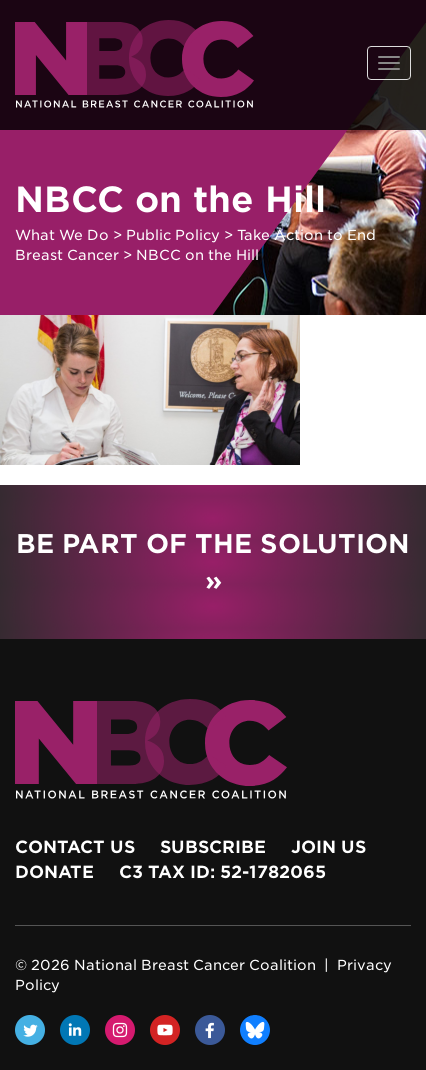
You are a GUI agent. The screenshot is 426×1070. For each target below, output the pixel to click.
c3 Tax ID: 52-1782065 (222, 872)
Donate (54, 872)
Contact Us (75, 847)
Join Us (328, 847)
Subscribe (213, 847)
